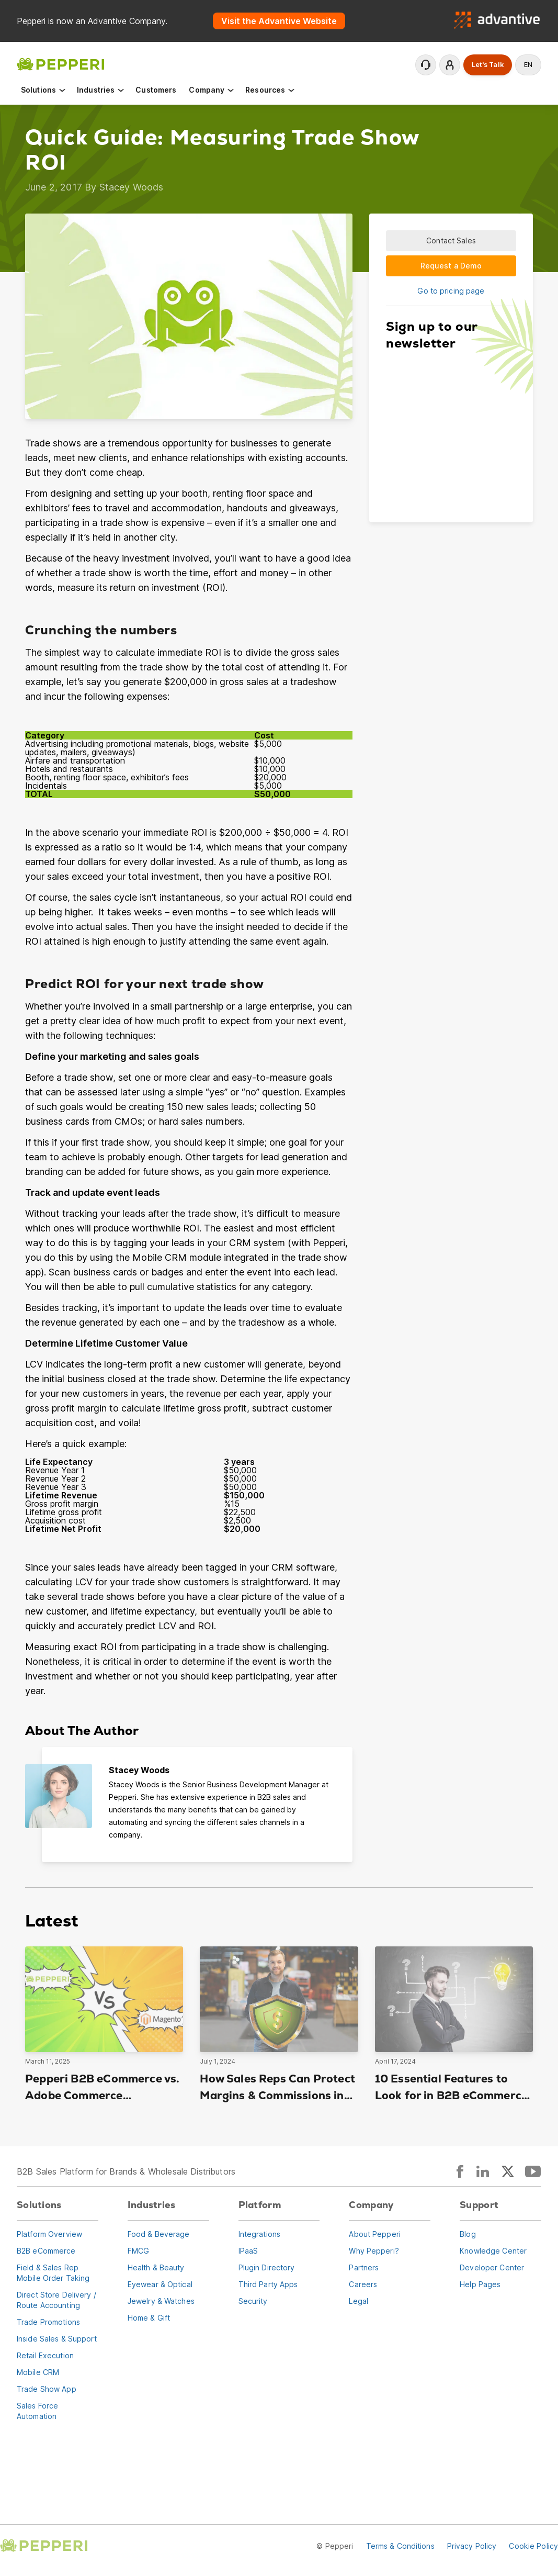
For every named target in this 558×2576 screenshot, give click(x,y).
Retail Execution (45, 2355)
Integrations (259, 2234)
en (528, 65)
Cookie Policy (533, 2545)
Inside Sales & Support (57, 2338)
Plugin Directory (266, 2267)
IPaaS (248, 2250)
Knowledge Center (493, 2250)
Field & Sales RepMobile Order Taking (53, 2272)
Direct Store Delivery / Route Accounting (56, 2300)
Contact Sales (451, 240)
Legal (358, 2301)
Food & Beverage (159, 2234)
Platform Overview (49, 2234)
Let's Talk (488, 65)
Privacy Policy (472, 2545)
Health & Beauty (156, 2267)
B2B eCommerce (46, 2250)
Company (212, 89)
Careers (363, 2284)
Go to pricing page (450, 290)
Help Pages (480, 2284)
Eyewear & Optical (160, 2284)
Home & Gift (149, 2317)
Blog (467, 2234)
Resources (270, 89)
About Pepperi (375, 2234)
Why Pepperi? (373, 2250)
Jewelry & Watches (161, 2301)
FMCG (138, 2250)
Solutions (43, 89)
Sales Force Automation (37, 2411)
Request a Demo (451, 265)
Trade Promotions (48, 2321)
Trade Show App (46, 2388)
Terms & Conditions (400, 2545)
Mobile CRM (38, 2372)
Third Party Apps (268, 2284)
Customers (155, 89)
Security (253, 2301)
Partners (364, 2267)
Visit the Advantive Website (279, 21)
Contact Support (425, 65)
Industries (101, 89)
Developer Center (492, 2267)
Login (449, 65)
